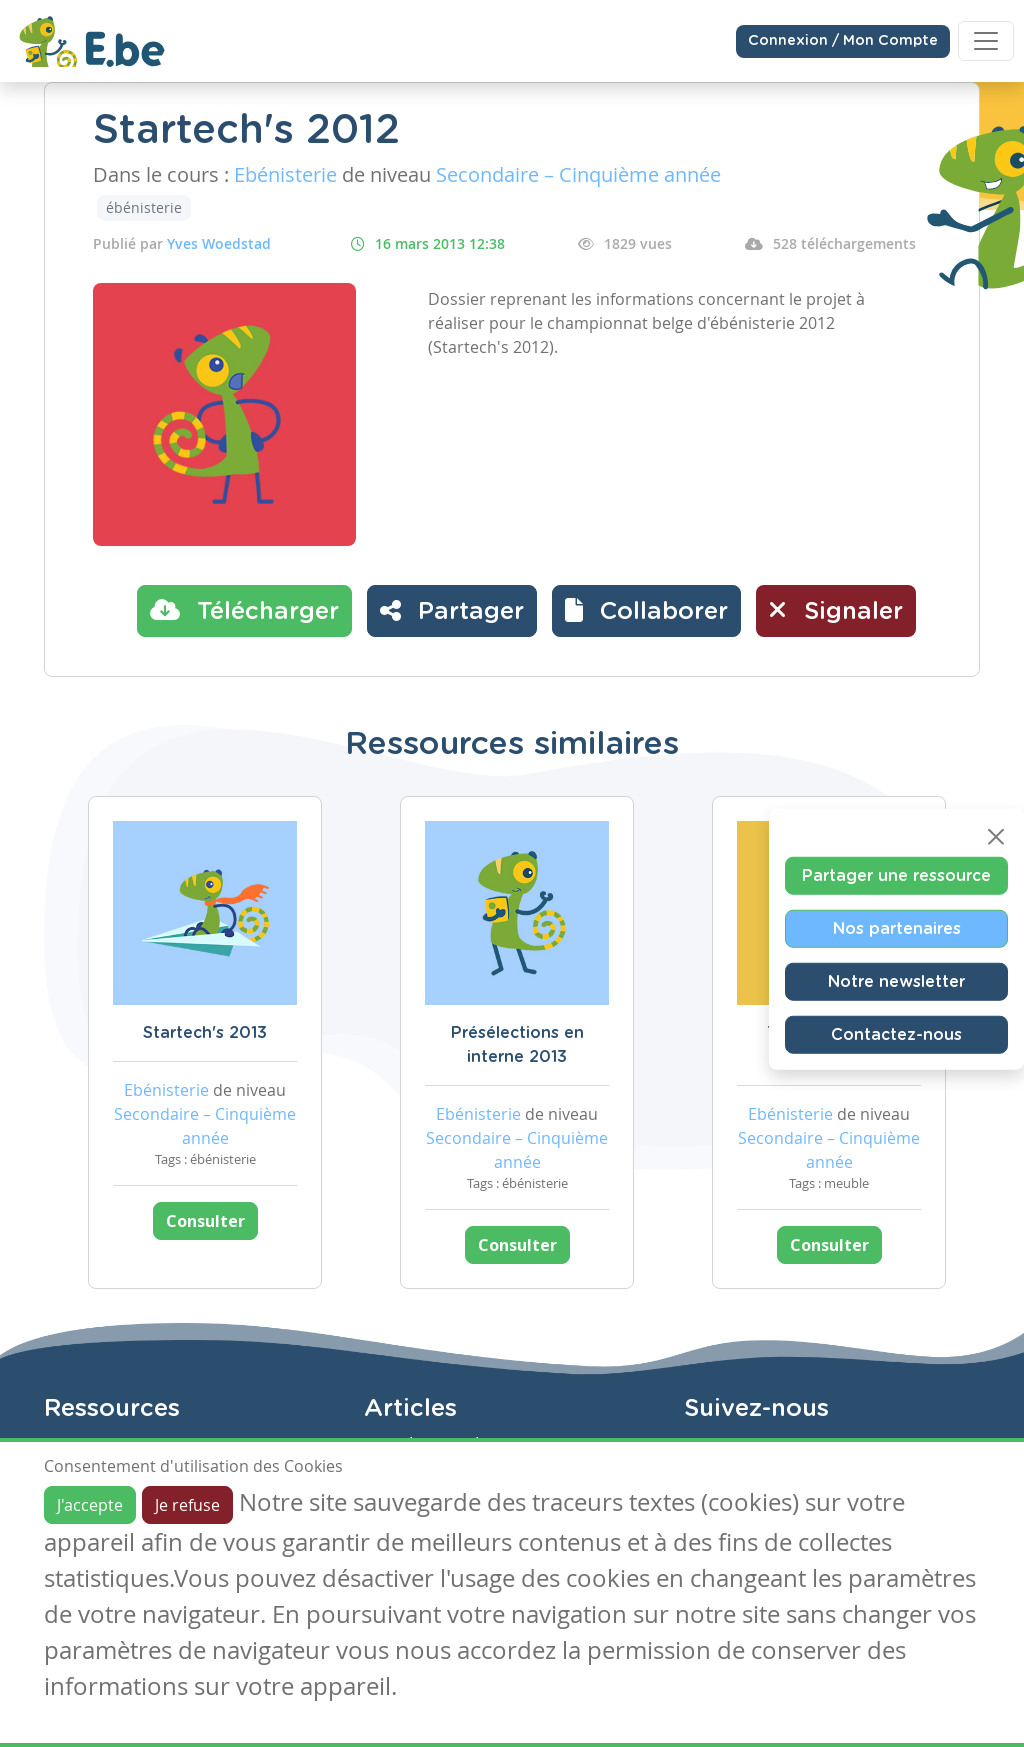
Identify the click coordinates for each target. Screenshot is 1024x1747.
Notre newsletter (896, 981)
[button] (646, 611)
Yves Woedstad (219, 243)
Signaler (836, 610)
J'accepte (90, 1505)
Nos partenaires (897, 928)
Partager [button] (452, 610)
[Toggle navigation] (986, 41)
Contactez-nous (896, 1034)
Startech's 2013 (205, 1033)
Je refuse (187, 1505)
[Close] (996, 836)
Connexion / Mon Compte (843, 41)
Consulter (205, 1221)
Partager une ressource (896, 875)
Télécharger (244, 610)
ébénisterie (144, 207)
